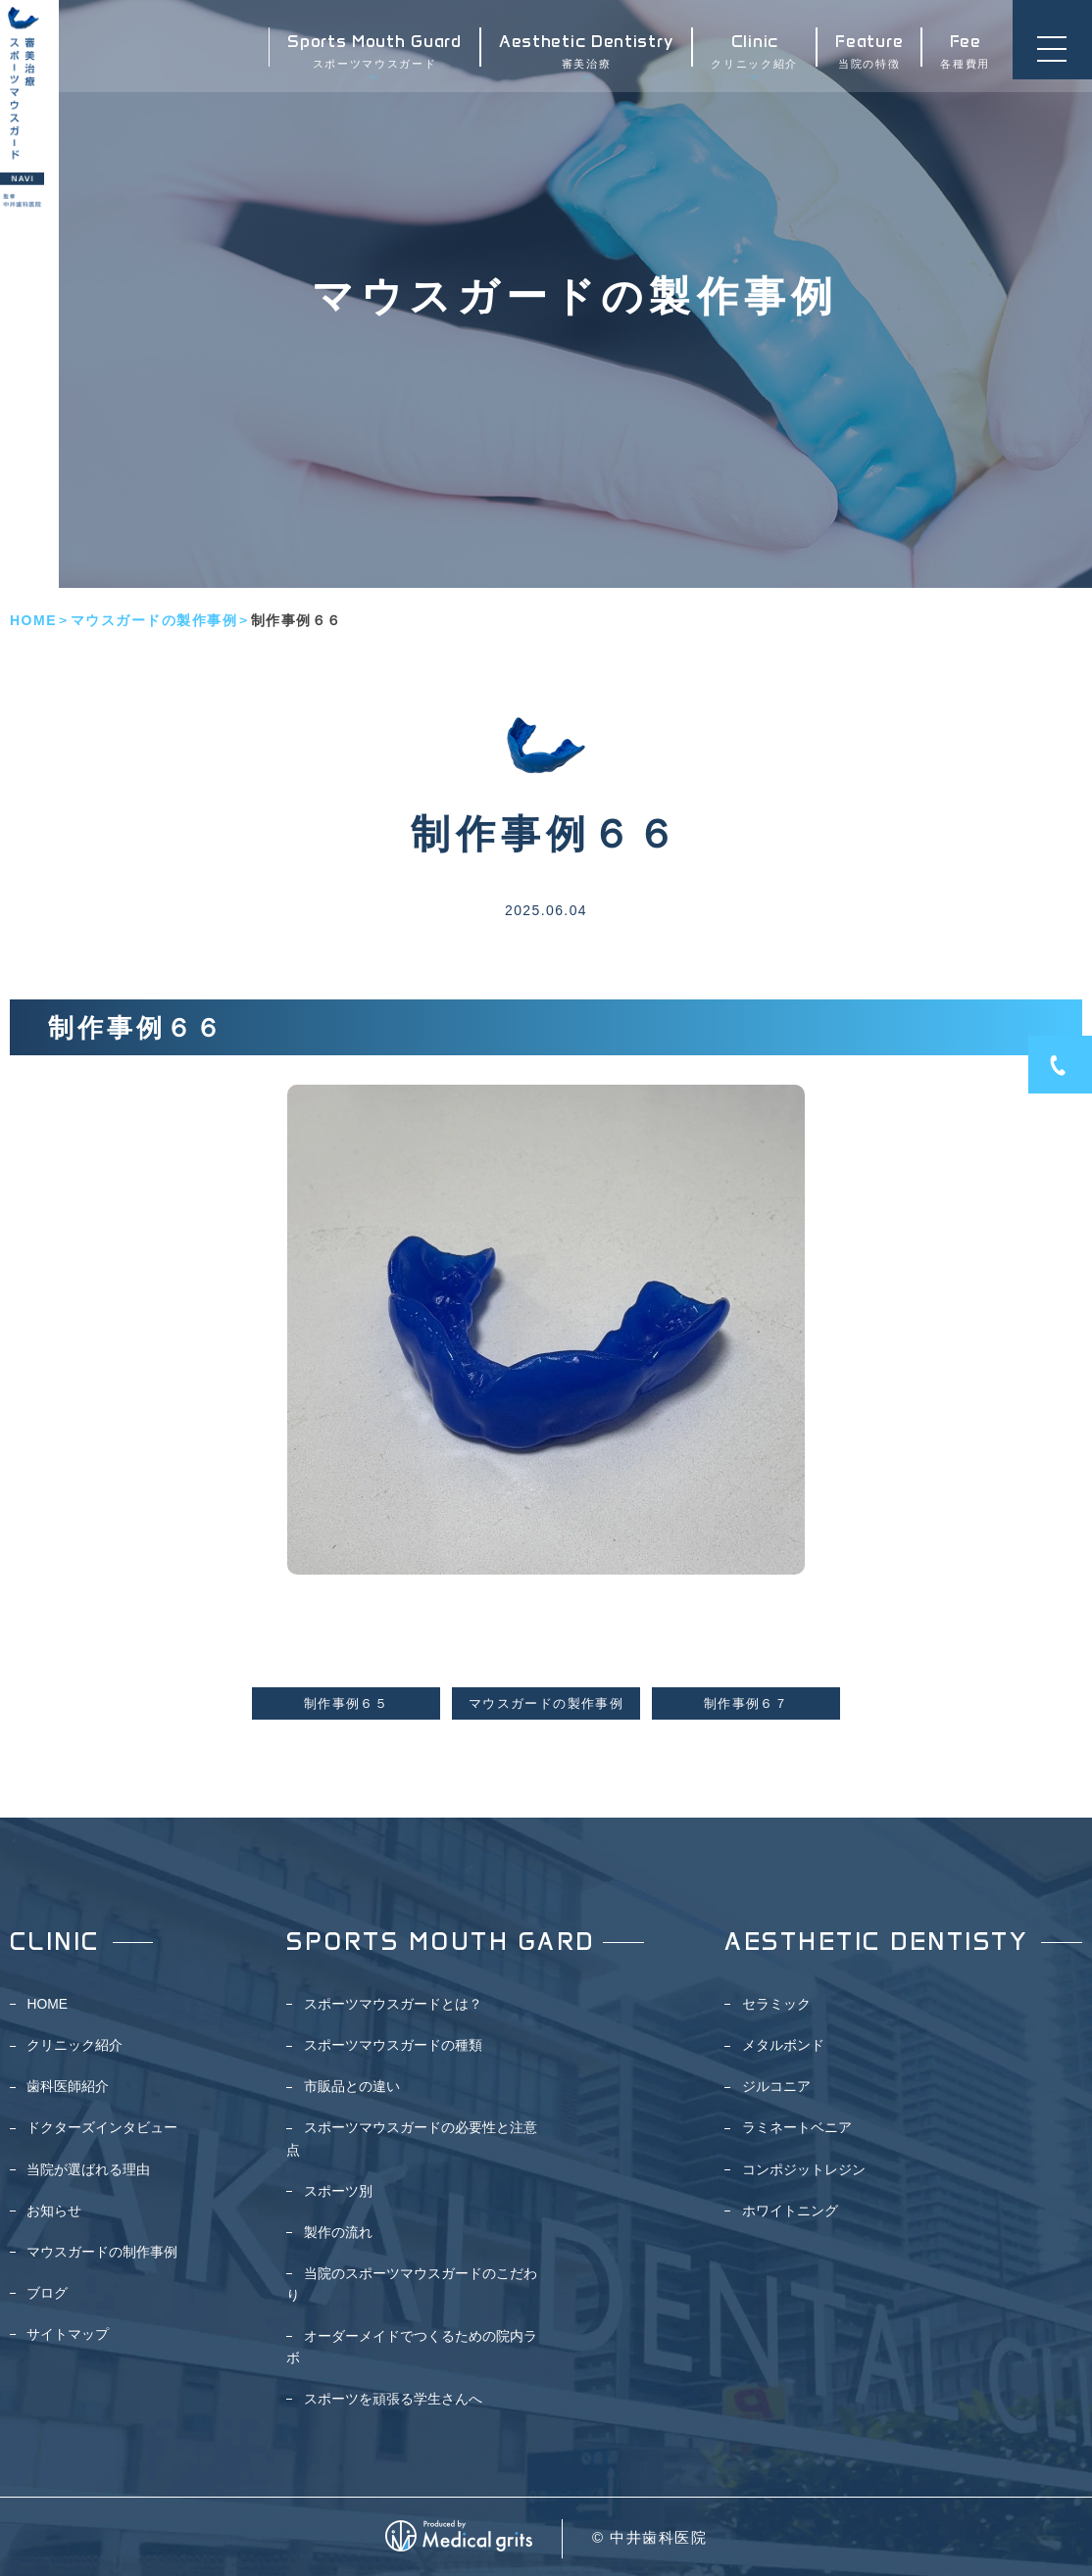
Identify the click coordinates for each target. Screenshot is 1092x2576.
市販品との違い (352, 2086)
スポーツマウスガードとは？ (393, 2004)
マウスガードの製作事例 (154, 620)
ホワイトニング (790, 2210)
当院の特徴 (866, 54)
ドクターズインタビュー (101, 2127)
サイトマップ (67, 2334)
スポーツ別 (338, 2191)
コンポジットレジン (804, 2169)
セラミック (776, 2004)
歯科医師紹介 (67, 2086)
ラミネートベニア (797, 2127)
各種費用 (962, 54)
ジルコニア (776, 2086)
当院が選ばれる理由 (88, 2169)
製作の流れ (338, 2232)
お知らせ (53, 2210)
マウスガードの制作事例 (101, 2252)
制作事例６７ (746, 1704)
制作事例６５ (346, 1704)
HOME (33, 620)
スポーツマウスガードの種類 (393, 2045)
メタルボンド (783, 2045)
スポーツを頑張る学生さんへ (393, 2398)
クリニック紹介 (751, 54)
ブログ (47, 2293)
